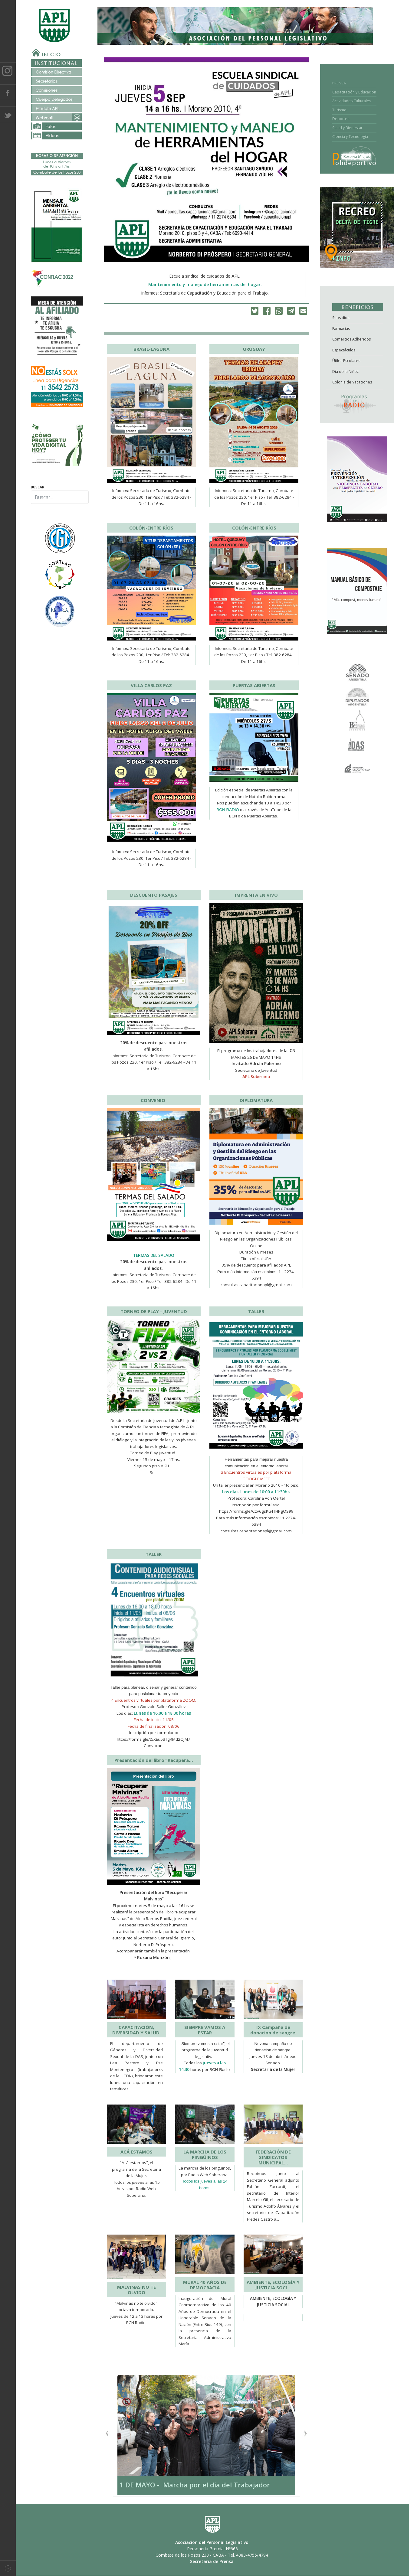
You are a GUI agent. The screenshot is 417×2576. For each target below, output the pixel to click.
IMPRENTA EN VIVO (256, 895)
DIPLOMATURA (256, 1100)
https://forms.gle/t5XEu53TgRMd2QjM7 (153, 1739)
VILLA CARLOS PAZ (151, 685)
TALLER (256, 1311)
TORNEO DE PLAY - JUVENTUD (153, 1311)
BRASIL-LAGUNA (151, 349)
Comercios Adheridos (351, 339)
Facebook (8, 92)
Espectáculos (343, 350)
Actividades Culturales (351, 100)
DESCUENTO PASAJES (153, 895)
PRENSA (339, 83)
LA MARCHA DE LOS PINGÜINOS (204, 2154)
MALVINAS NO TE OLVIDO (136, 2289)
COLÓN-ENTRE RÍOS (151, 528)
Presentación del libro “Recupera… (153, 1760)
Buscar (37, 487)
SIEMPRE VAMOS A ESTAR (204, 2030)
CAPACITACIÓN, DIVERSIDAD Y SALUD (136, 2030)
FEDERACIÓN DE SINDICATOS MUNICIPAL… (273, 2157)
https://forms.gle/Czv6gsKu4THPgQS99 (256, 1511)
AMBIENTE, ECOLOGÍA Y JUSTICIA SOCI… (273, 2285)
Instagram (8, 70)
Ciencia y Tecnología (350, 136)
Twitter (8, 114)
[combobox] (60, 497)
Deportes (340, 118)
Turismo (339, 109)
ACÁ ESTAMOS (136, 2152)
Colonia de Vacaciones (352, 382)
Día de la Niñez (345, 371)
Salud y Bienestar (347, 127)
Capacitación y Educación (354, 92)
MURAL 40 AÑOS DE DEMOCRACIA (205, 2285)
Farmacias (341, 328)
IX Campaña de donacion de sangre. (273, 2030)
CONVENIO (153, 1100)
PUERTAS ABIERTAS (254, 685)
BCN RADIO (227, 809)
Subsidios (340, 317)
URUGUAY (254, 349)
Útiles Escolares (346, 360)
